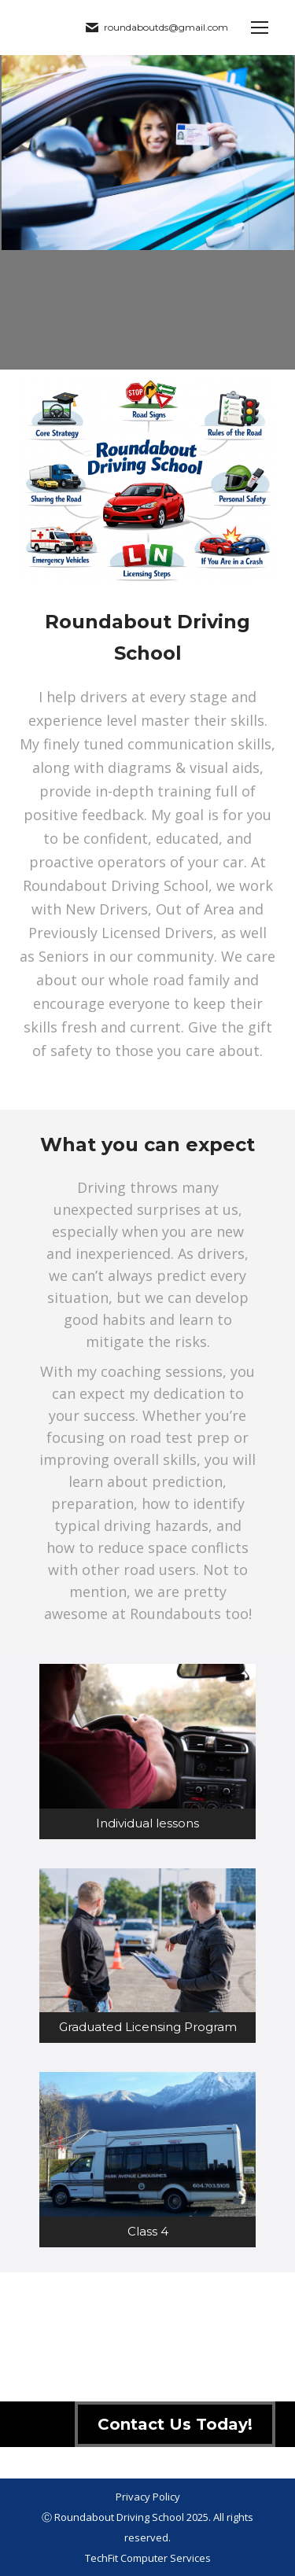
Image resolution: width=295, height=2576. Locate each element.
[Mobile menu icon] (259, 27)
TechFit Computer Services (148, 2558)
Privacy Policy (148, 2497)
